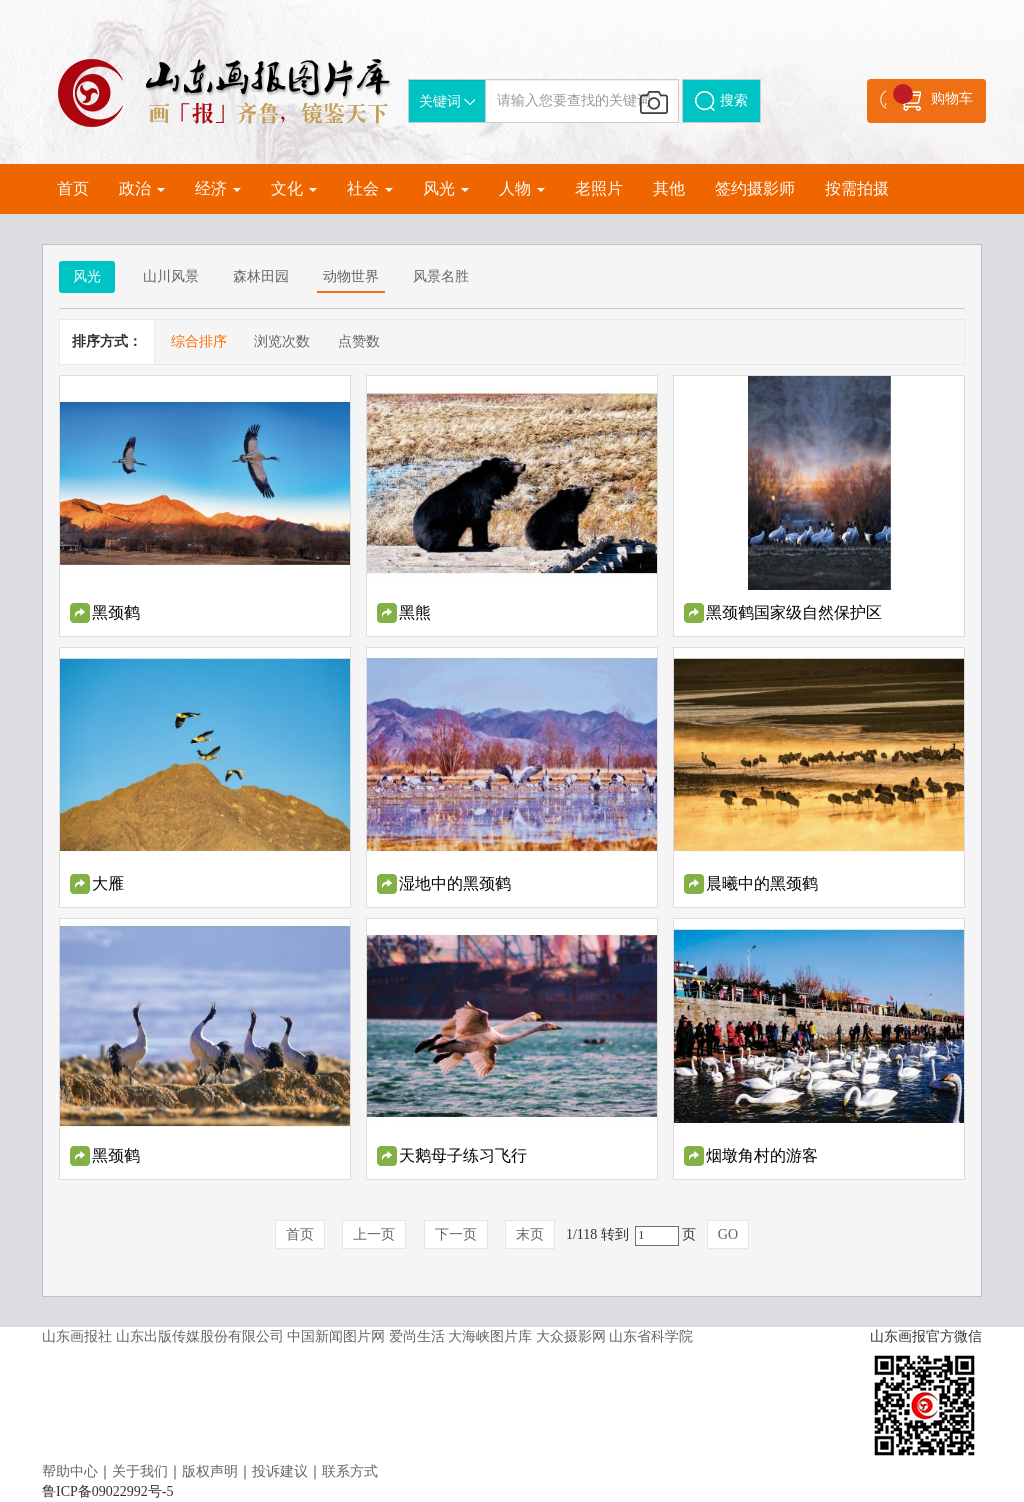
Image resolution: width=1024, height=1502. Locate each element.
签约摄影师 (755, 188)
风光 (446, 188)
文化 (294, 188)
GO (728, 1234)
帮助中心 (70, 1471)
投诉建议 (280, 1471)
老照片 (599, 188)
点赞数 (359, 341)
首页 (73, 188)
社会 (370, 188)
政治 (142, 188)
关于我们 (140, 1471)
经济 (218, 188)
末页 (530, 1234)
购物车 (933, 97)
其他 (669, 188)
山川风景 (171, 276)
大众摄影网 (571, 1336)
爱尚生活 (417, 1336)
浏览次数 (282, 341)
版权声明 (210, 1471)
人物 (522, 188)
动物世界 (351, 276)
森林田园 (261, 276)
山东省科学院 (651, 1336)
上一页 (374, 1234)
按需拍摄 (857, 188)
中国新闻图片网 (336, 1336)
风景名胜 (441, 276)
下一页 (456, 1234)
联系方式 (350, 1471)
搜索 (721, 101)
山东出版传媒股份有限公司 (200, 1336)
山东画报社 (77, 1336)
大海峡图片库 (490, 1336)
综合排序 (199, 341)
